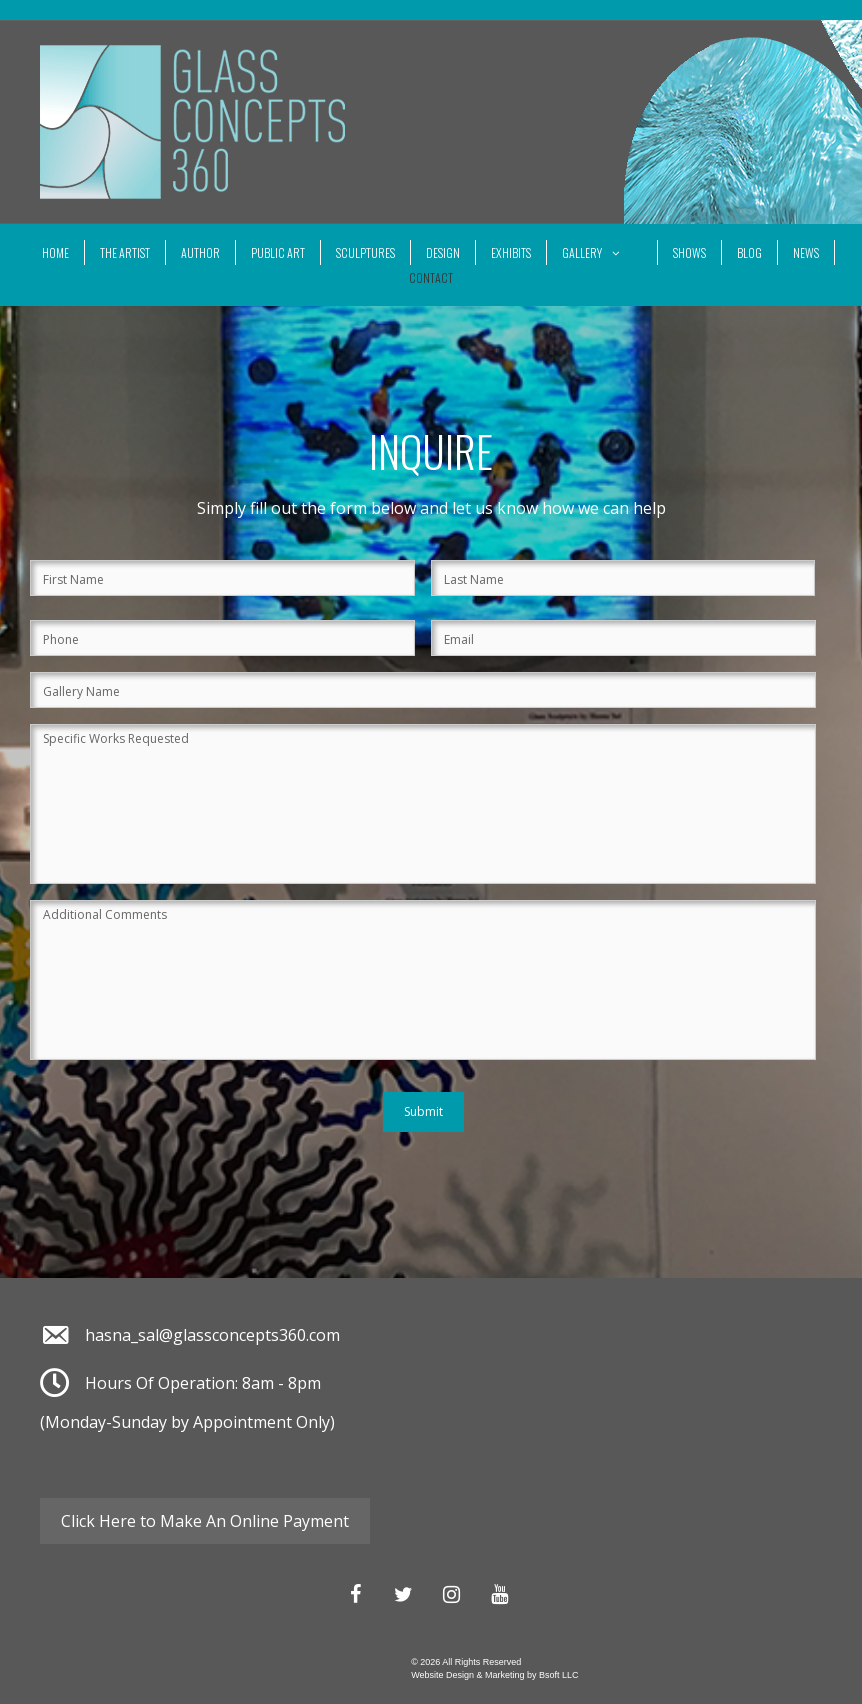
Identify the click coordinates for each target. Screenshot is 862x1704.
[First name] (222, 578)
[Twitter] (403, 1595)
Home (55, 252)
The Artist (125, 252)
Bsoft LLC (559, 1675)
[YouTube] (499, 1595)
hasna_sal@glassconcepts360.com (212, 1335)
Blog (749, 252)
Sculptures (365, 252)
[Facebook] (355, 1595)
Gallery (602, 252)
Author (200, 252)
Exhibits (511, 252)
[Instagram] (451, 1595)
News (806, 252)
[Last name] (623, 578)
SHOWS (689, 252)
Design (443, 252)
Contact (431, 277)
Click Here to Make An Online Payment (205, 1521)
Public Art (278, 252)
